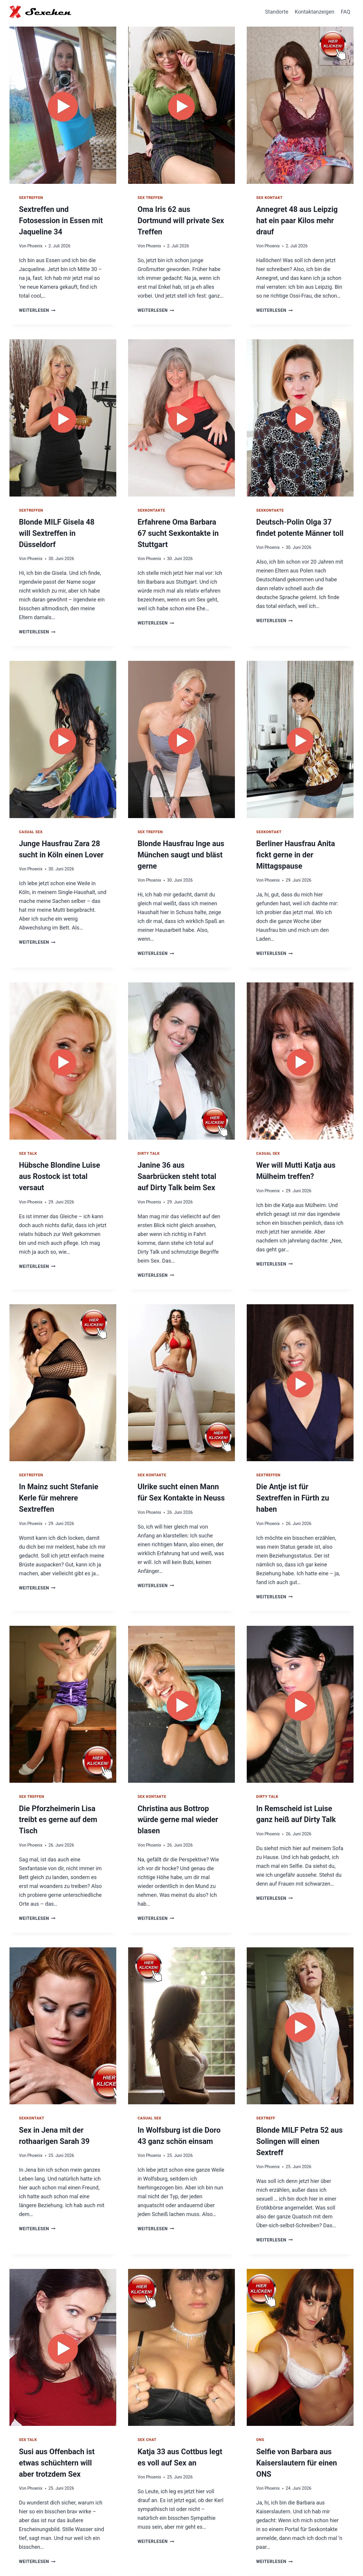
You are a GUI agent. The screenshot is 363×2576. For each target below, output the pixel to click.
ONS (260, 2399)
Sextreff (265, 2090)
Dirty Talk (149, 1139)
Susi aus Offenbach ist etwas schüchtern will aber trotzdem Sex (61, 2421)
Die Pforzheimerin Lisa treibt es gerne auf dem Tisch (56, 1792)
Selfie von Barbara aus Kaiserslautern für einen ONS (294, 2421)
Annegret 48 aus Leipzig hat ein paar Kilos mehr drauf (294, 220)
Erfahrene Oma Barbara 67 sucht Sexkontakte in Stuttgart (180, 531)
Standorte (276, 12)
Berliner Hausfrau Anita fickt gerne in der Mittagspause (293, 841)
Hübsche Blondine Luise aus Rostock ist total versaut (57, 1161)
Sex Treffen (150, 197)
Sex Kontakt (269, 197)
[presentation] (62, 104)
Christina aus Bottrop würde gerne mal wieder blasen (176, 1792)
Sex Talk (28, 1139)
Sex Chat (147, 2399)
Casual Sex (31, 819)
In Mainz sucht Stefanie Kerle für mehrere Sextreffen (56, 1481)
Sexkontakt (269, 819)
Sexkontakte (151, 508)
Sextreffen (31, 197)
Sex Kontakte (152, 1459)
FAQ (345, 12)
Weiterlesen (37, 298)
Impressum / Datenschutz (319, 2557)
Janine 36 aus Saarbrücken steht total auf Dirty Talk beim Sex (181, 1161)
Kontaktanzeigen (314, 12)
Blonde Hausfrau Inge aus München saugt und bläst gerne (179, 841)
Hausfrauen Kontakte (258, 2557)
